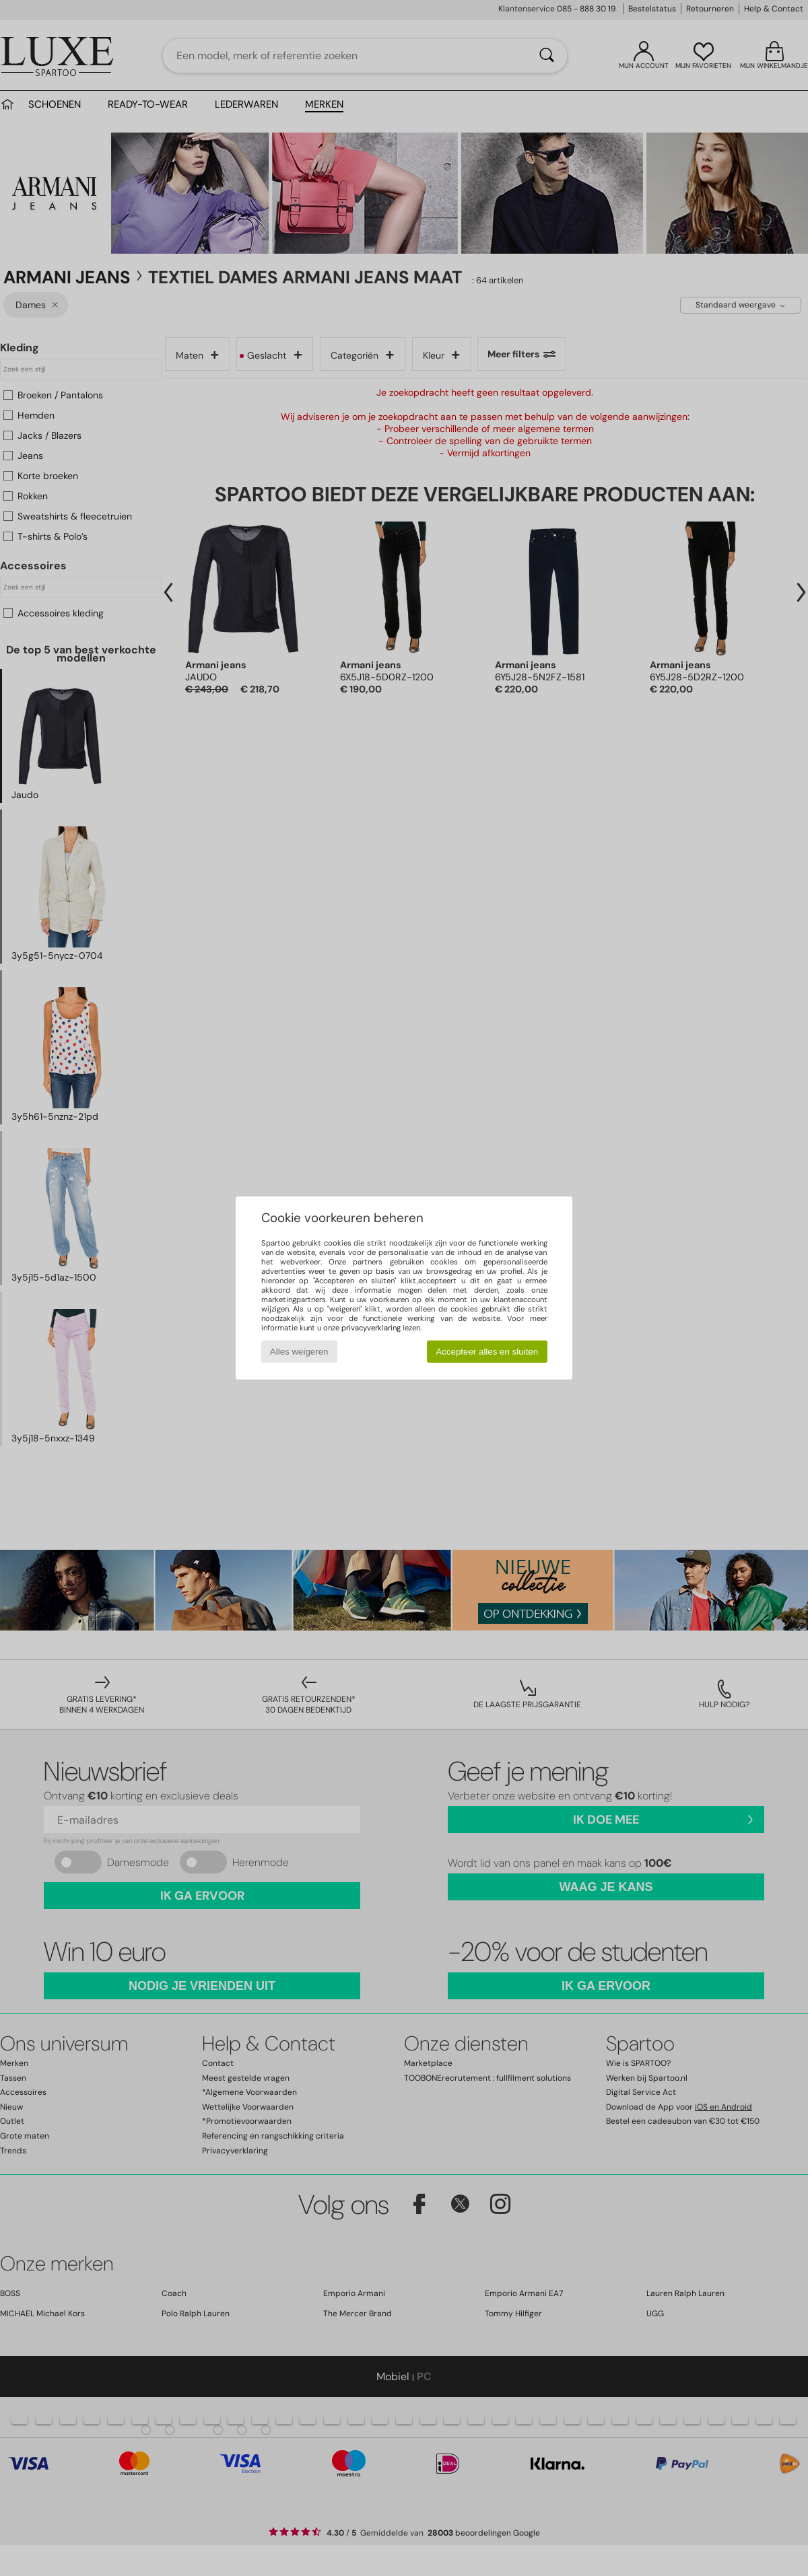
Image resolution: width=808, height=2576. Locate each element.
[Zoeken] (546, 56)
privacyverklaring (371, 1327)
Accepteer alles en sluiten (487, 1352)
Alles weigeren (299, 1352)
